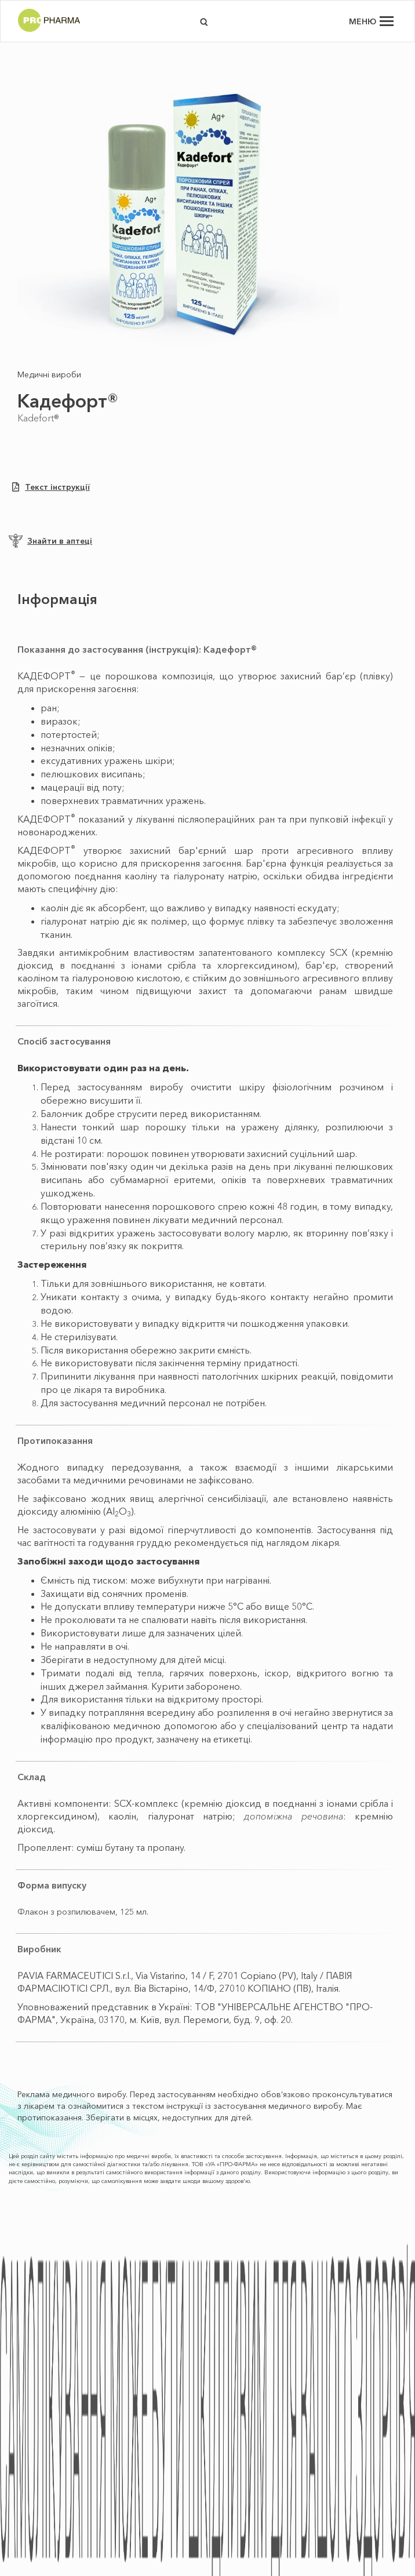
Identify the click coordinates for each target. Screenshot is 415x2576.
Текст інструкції (51, 487)
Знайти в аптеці (50, 541)
